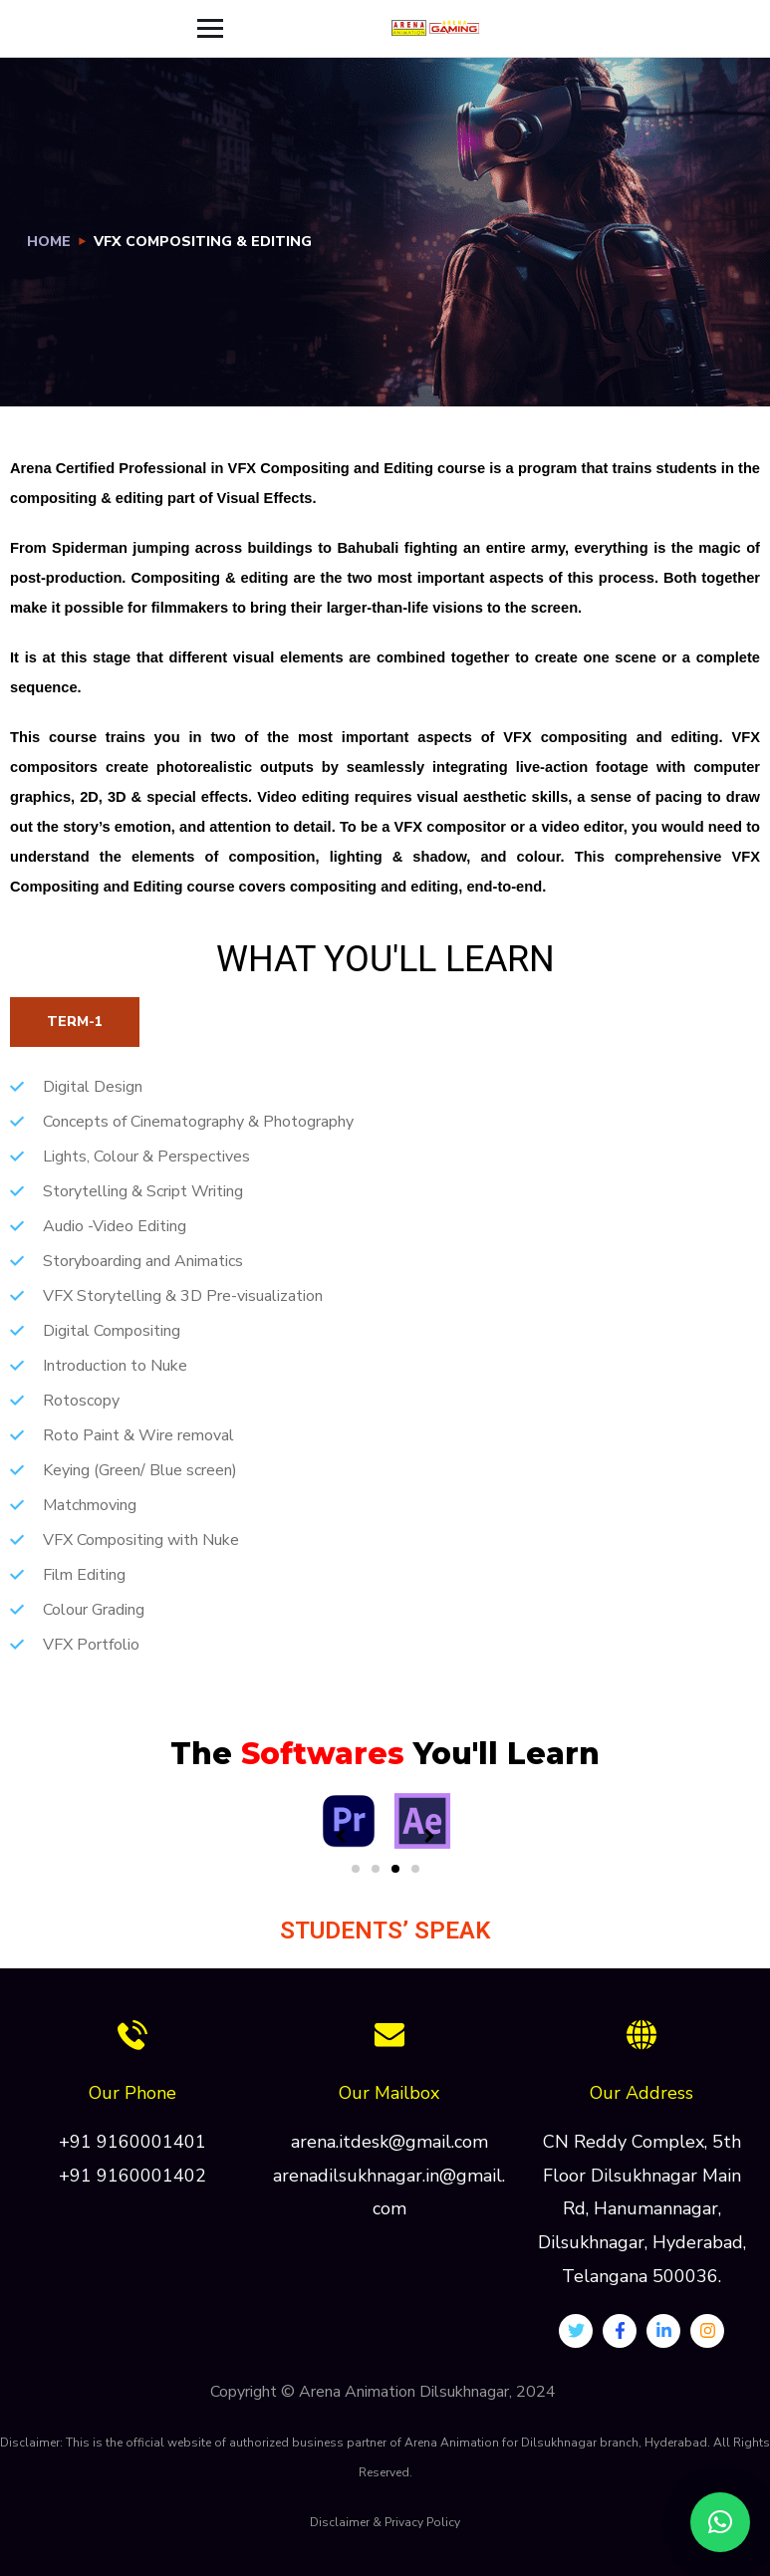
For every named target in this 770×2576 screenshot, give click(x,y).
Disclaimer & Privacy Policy (385, 2522)
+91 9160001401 (132, 2142)
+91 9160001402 (132, 2176)
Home (49, 241)
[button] (356, 1869)
